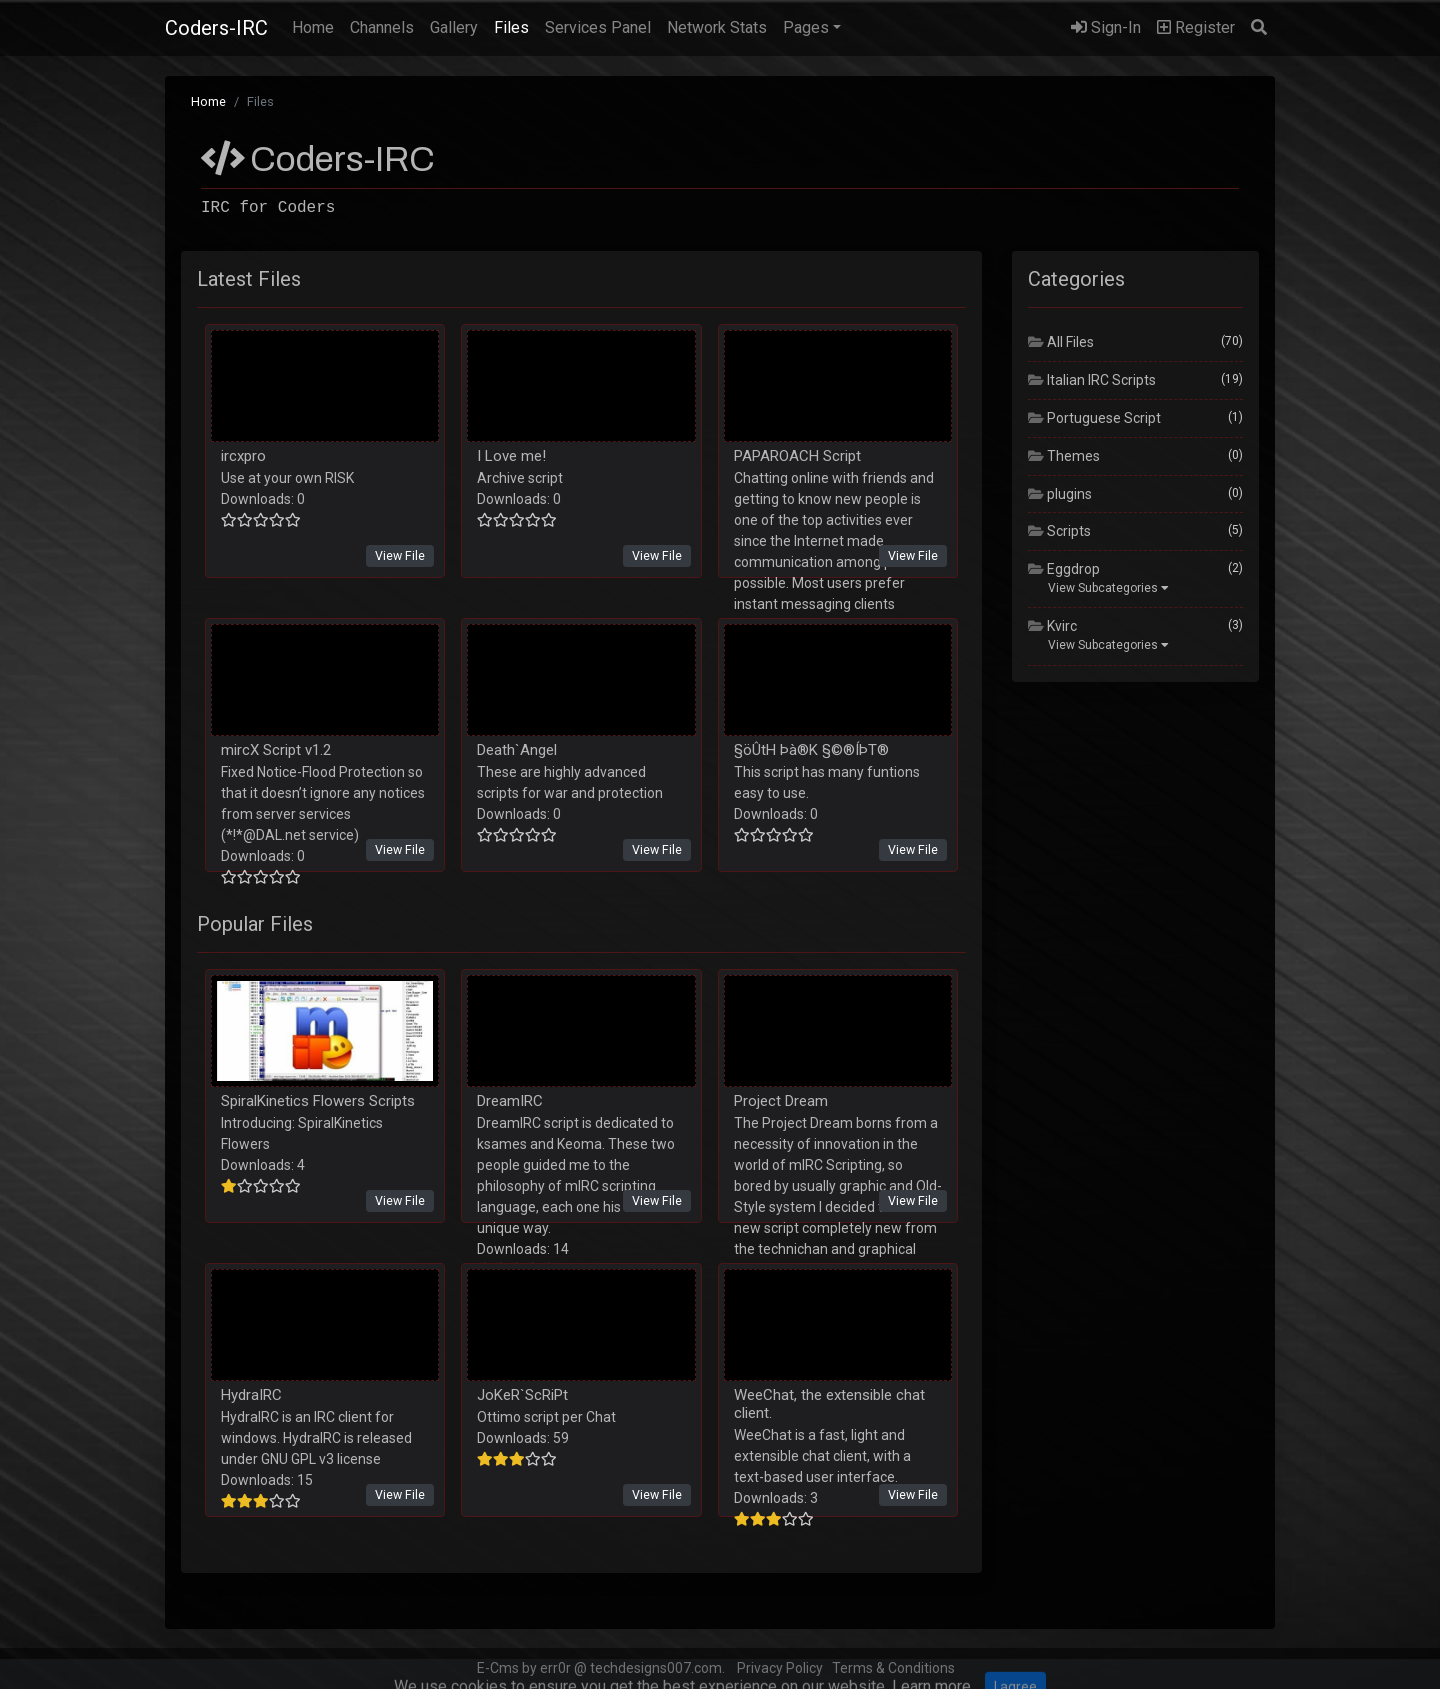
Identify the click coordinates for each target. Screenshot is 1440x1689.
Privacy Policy (780, 1668)
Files (511, 27)
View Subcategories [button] (1108, 588)
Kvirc (1052, 626)
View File (400, 555)
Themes (1064, 456)
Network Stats (717, 27)
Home (317, 26)
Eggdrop (1064, 569)
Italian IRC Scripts (1092, 380)
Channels (382, 27)
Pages (806, 27)
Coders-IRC (216, 28)
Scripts (1059, 531)
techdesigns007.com (656, 1668)
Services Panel (598, 27)
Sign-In (1106, 27)
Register (1196, 27)
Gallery (454, 27)
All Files (1061, 342)
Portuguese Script (1094, 418)
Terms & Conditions (893, 1668)
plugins (1060, 494)
